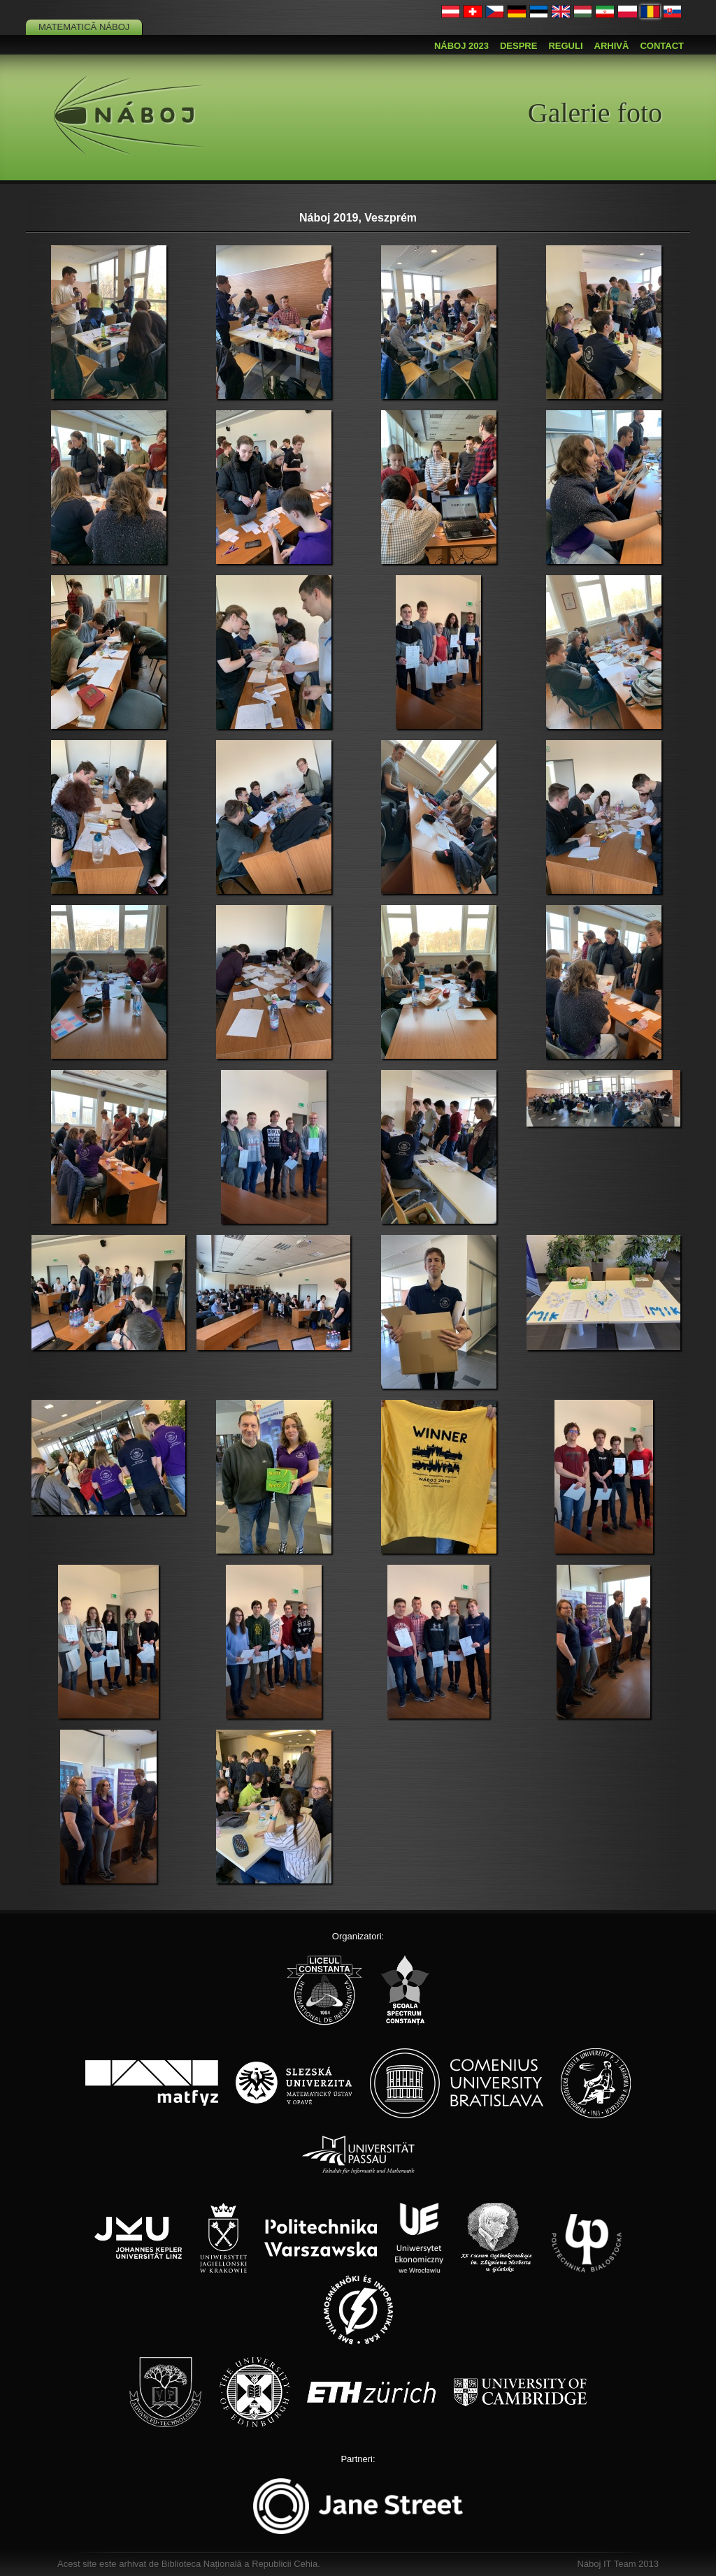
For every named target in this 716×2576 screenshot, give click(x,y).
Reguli (565, 46)
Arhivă (611, 46)
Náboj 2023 (461, 46)
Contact (662, 46)
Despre (518, 46)
